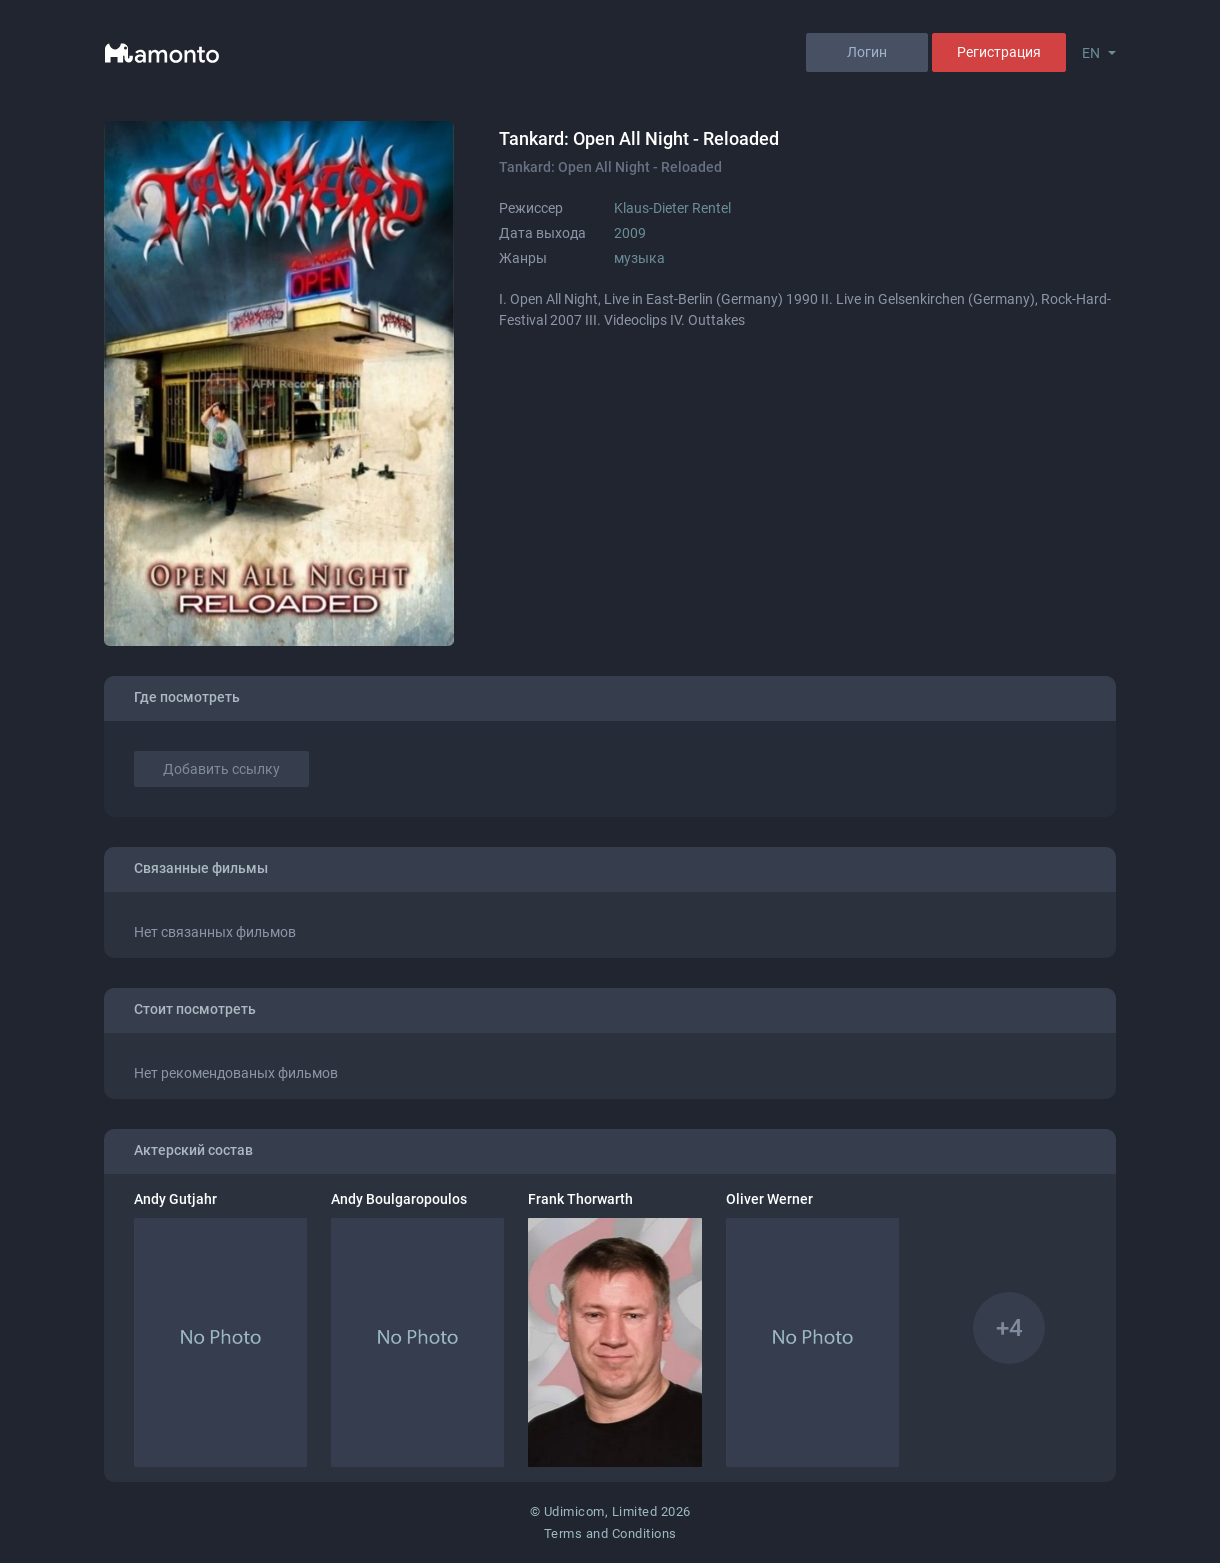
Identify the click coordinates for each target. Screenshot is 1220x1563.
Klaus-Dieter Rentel (672, 208)
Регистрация (999, 52)
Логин (867, 52)
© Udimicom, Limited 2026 (610, 1511)
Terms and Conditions (610, 1533)
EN (1091, 53)
